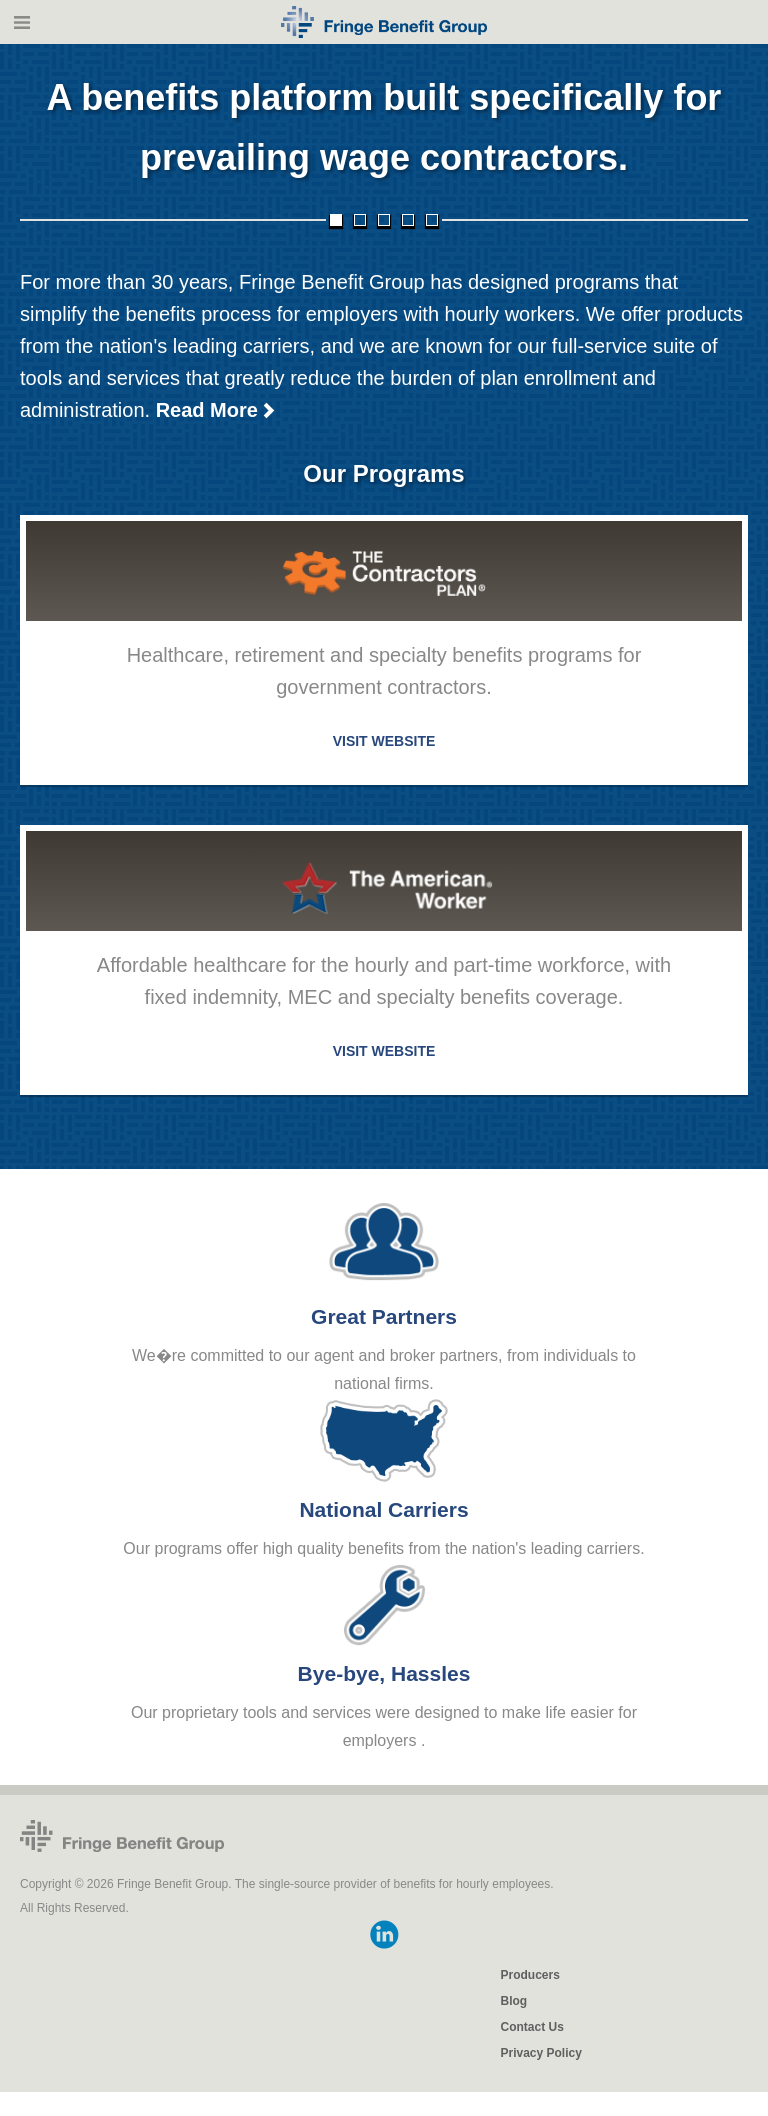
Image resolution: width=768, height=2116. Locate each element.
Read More (216, 411)
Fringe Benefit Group (122, 1838)
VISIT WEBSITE (384, 742)
